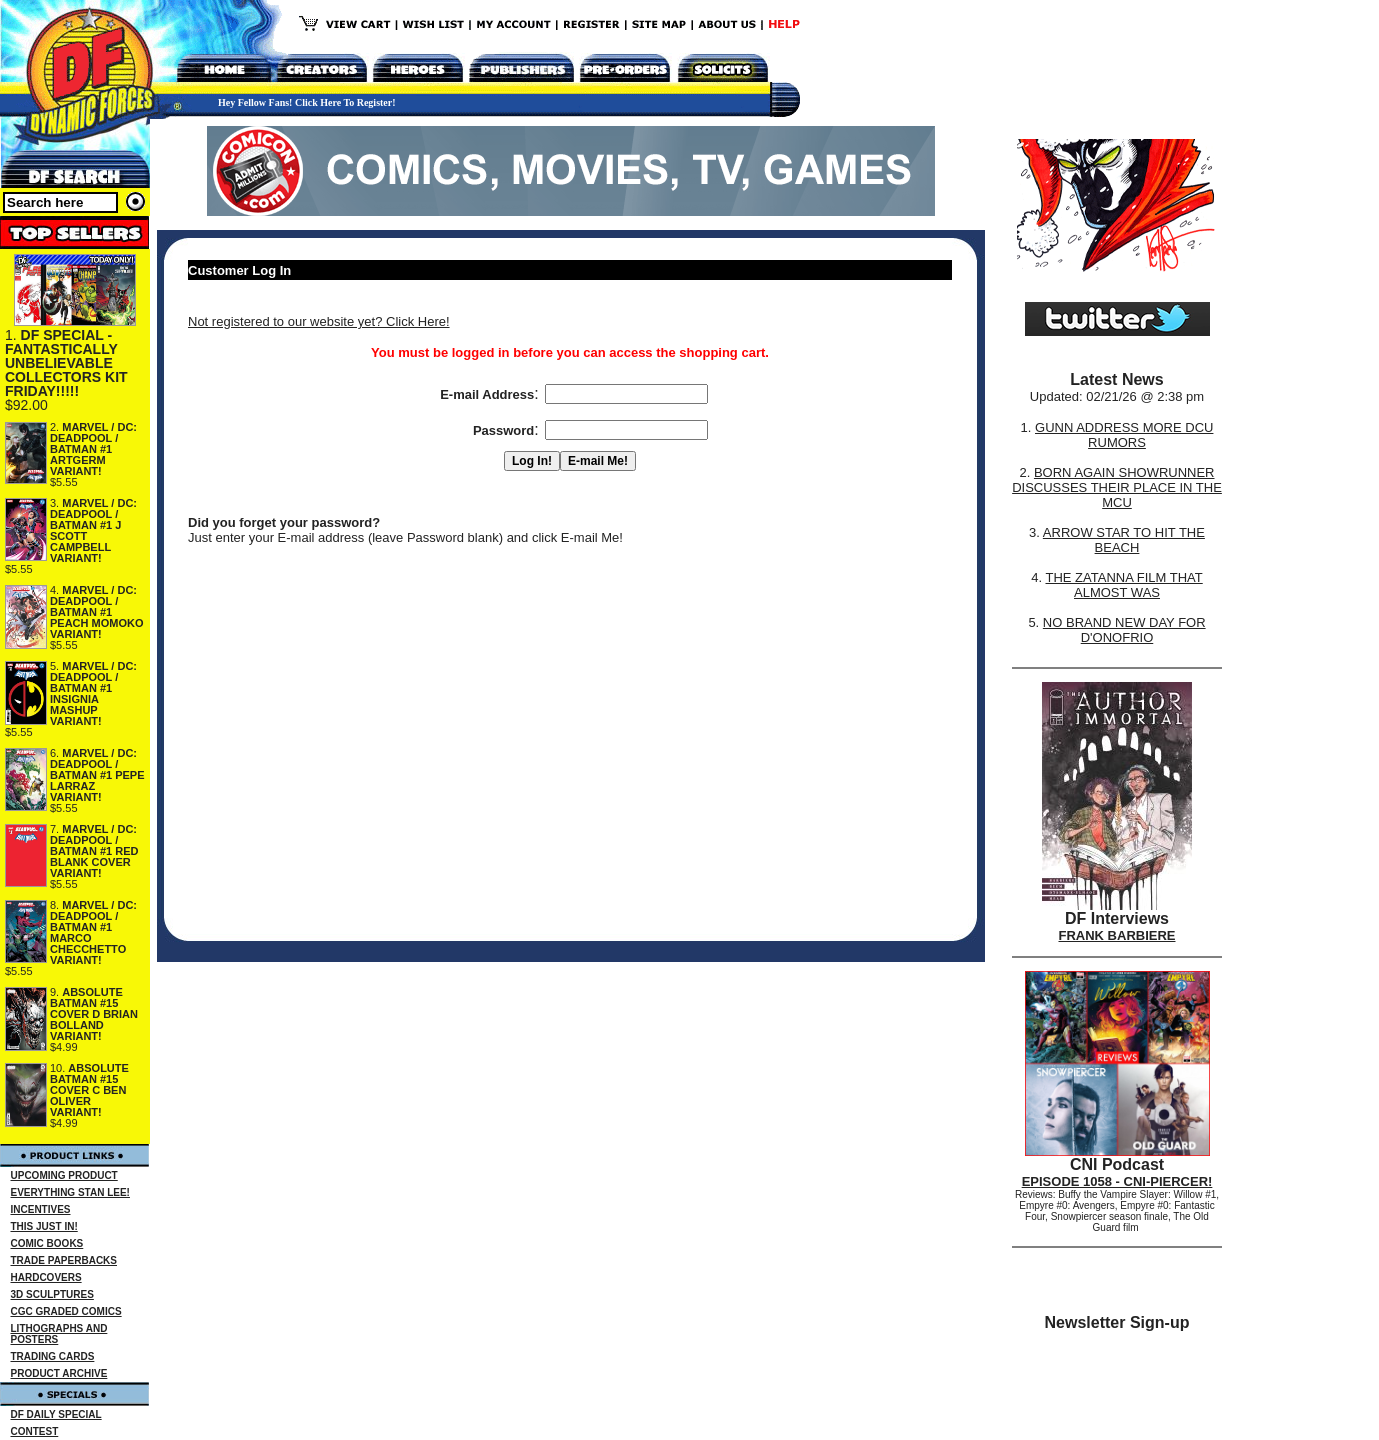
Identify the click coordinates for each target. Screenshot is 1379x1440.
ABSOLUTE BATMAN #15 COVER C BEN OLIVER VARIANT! (89, 1090)
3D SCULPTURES (52, 1294)
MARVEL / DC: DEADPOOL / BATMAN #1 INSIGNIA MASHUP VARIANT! (93, 693)
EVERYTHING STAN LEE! (70, 1192)
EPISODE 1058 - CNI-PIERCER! (1117, 1181)
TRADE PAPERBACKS (64, 1260)
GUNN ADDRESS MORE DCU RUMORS (1124, 435)
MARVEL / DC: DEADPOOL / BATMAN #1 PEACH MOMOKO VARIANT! (97, 612)
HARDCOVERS (46, 1277)
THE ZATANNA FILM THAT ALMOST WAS (1124, 585)
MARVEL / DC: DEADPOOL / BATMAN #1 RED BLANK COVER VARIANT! (94, 851)
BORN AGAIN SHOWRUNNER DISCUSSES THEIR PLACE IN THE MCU (1117, 487)
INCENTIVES (41, 1209)
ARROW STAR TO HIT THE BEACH (1124, 540)
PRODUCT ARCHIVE (59, 1373)
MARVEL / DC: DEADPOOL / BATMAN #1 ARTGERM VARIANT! (93, 449)
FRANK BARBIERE (1117, 935)
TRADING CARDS (53, 1356)
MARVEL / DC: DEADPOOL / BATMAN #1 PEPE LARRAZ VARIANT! (97, 775)
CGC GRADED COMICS (66, 1311)
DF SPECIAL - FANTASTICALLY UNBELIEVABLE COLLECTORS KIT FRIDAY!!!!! (66, 363)
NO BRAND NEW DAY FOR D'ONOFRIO (1124, 630)
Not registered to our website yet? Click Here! (319, 321)
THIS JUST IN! (44, 1226)
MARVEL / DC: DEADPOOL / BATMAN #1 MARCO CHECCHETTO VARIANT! (93, 932)
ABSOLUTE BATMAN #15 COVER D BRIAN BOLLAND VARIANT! (94, 1014)
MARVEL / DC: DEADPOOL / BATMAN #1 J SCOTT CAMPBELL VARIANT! (93, 530)
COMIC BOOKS (47, 1243)
